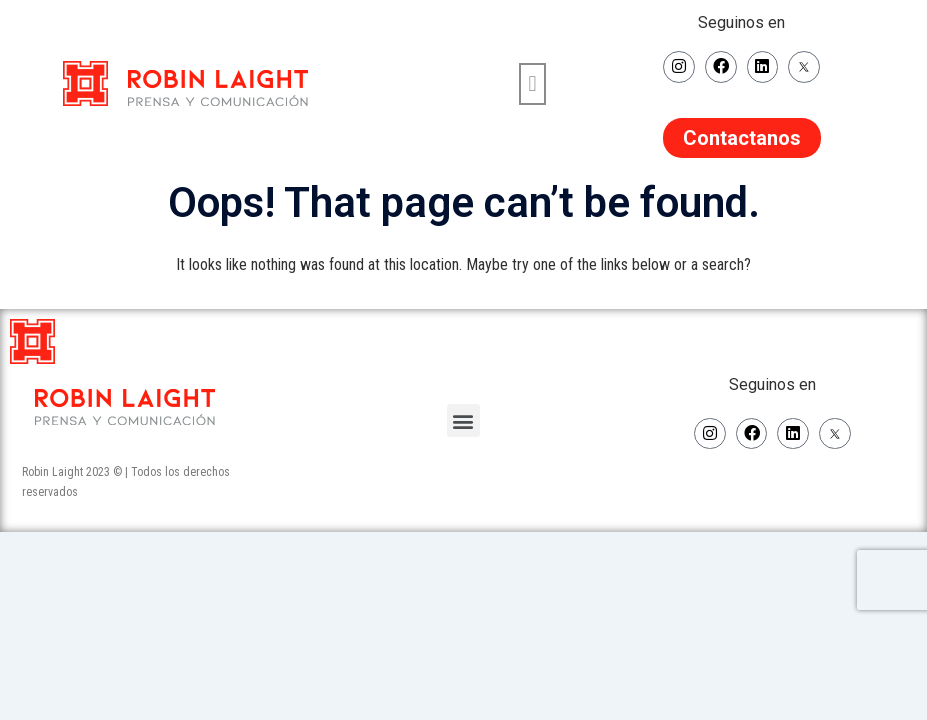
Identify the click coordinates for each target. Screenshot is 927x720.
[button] (532, 82)
